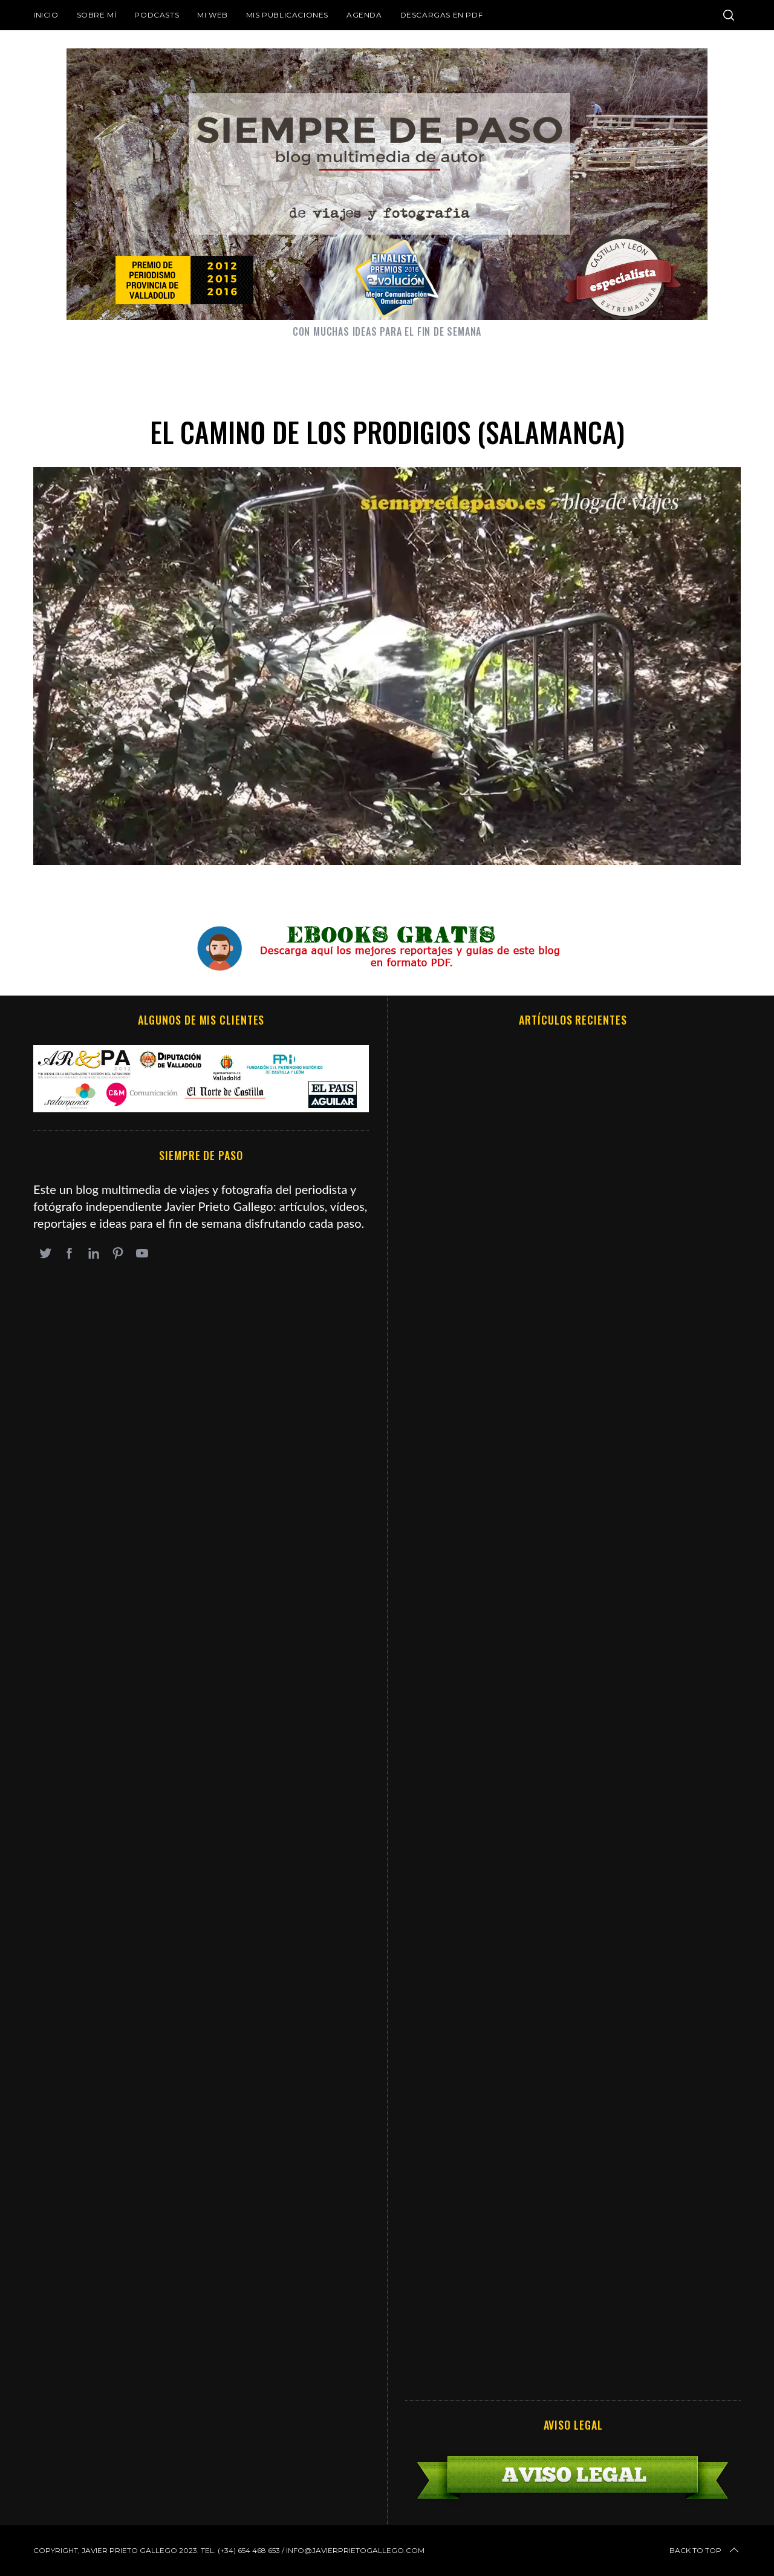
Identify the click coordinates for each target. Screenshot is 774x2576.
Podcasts (156, 14)
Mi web (212, 14)
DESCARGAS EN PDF (441, 14)
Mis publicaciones (287, 14)
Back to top (705, 2550)
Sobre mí (97, 14)
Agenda (364, 14)
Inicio (46, 14)
